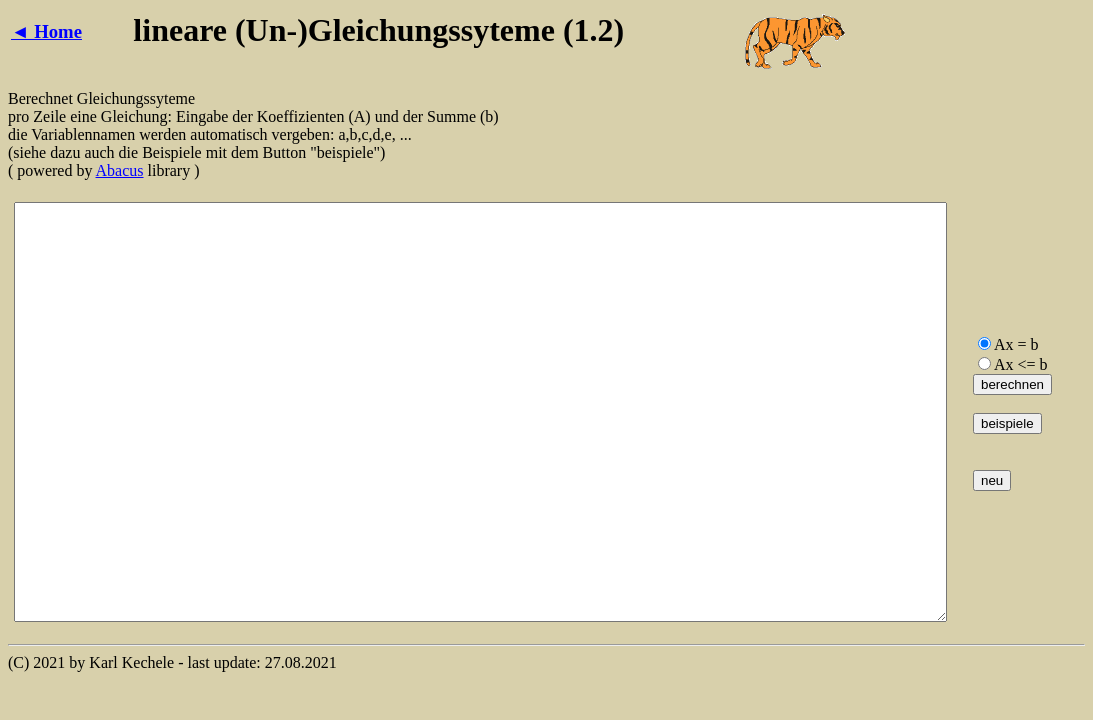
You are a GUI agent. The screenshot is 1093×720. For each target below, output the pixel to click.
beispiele (1007, 423)
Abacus (120, 170)
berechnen (1012, 384)
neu (992, 480)
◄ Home (46, 31)
